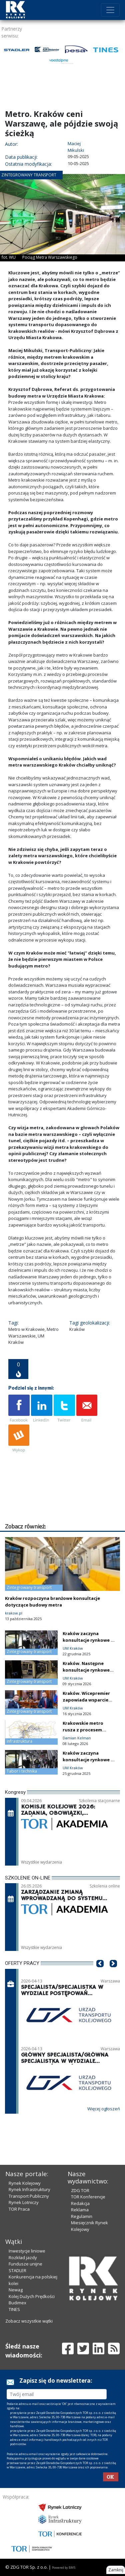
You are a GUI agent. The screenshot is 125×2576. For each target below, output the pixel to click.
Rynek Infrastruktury (29, 2189)
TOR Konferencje (88, 2197)
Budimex (17, 2303)
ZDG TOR (80, 2190)
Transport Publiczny (29, 2196)
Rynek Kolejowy (25, 2183)
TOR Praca (19, 2209)
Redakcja (80, 2203)
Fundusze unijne (25, 2264)
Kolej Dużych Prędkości (32, 2296)
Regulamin (81, 2216)
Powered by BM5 (63, 2567)
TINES (14, 2309)
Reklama (80, 2210)
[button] (100, 1973)
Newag (16, 2290)
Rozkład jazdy (23, 2257)
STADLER (17, 2270)
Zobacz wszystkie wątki (29, 2321)
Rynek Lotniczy (24, 2202)
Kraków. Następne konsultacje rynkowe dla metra (86, 1670)
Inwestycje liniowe (27, 2251)
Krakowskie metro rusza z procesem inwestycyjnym (83, 1729)
